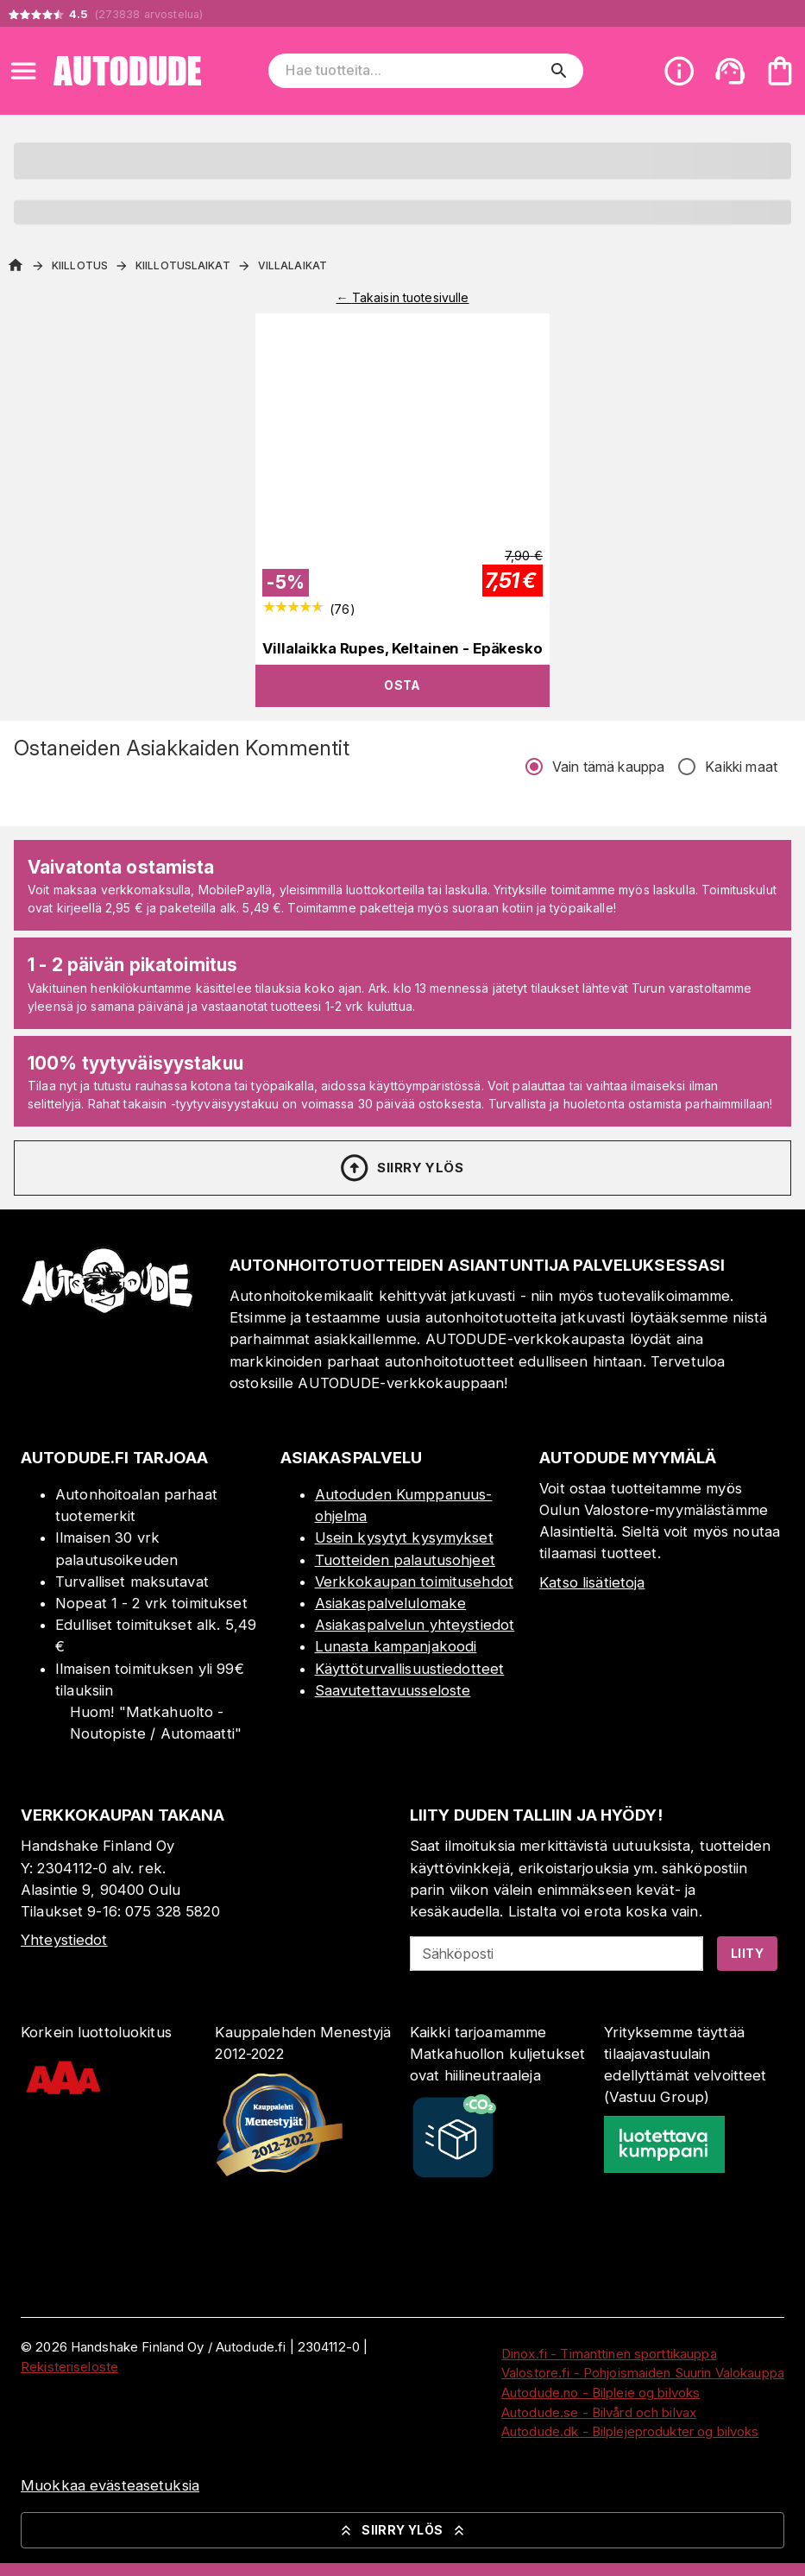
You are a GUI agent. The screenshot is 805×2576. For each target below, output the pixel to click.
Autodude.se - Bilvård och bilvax (598, 2412)
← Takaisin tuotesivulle (402, 297)
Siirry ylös (400, 1168)
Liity (747, 1953)
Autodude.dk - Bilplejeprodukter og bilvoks (630, 2431)
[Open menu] (23, 70)
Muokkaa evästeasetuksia (110, 2485)
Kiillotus (80, 265)
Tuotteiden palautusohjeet (405, 1560)
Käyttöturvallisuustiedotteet (410, 1668)
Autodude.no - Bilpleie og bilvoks (600, 2392)
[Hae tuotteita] (413, 71)
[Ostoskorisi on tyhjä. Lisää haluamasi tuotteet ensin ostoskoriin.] (780, 70)
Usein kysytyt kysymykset (404, 1537)
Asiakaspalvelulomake (391, 1603)
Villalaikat (292, 265)
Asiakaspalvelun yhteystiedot (415, 1624)
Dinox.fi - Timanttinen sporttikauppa (609, 2354)
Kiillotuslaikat (182, 265)
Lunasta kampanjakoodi (396, 1646)
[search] (559, 71)
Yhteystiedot (64, 1939)
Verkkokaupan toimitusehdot (414, 1581)
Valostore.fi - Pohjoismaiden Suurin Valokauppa (642, 2372)
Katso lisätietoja (592, 1582)
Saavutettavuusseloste (393, 1690)
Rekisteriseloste (69, 2366)
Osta (402, 685)
